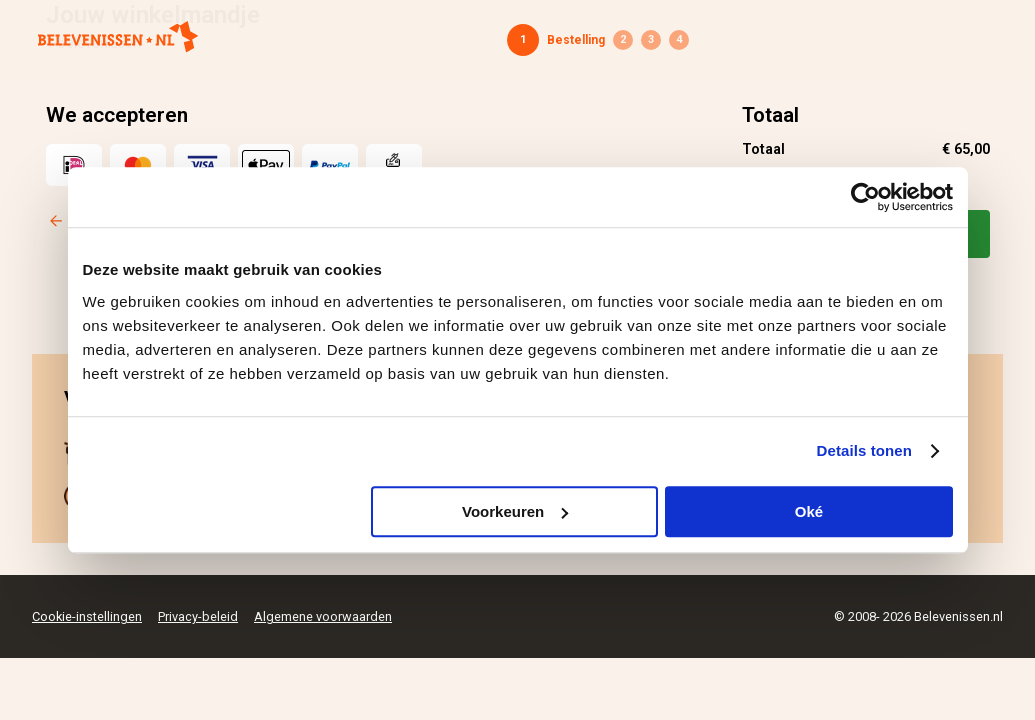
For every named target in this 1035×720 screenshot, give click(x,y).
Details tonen (864, 450)
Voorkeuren (515, 511)
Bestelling (576, 40)
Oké (809, 511)
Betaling (651, 40)
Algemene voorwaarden (323, 616)
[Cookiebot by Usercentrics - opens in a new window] (865, 197)
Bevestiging (679, 40)
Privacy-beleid (198, 616)
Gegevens (623, 40)
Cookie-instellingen (87, 616)
